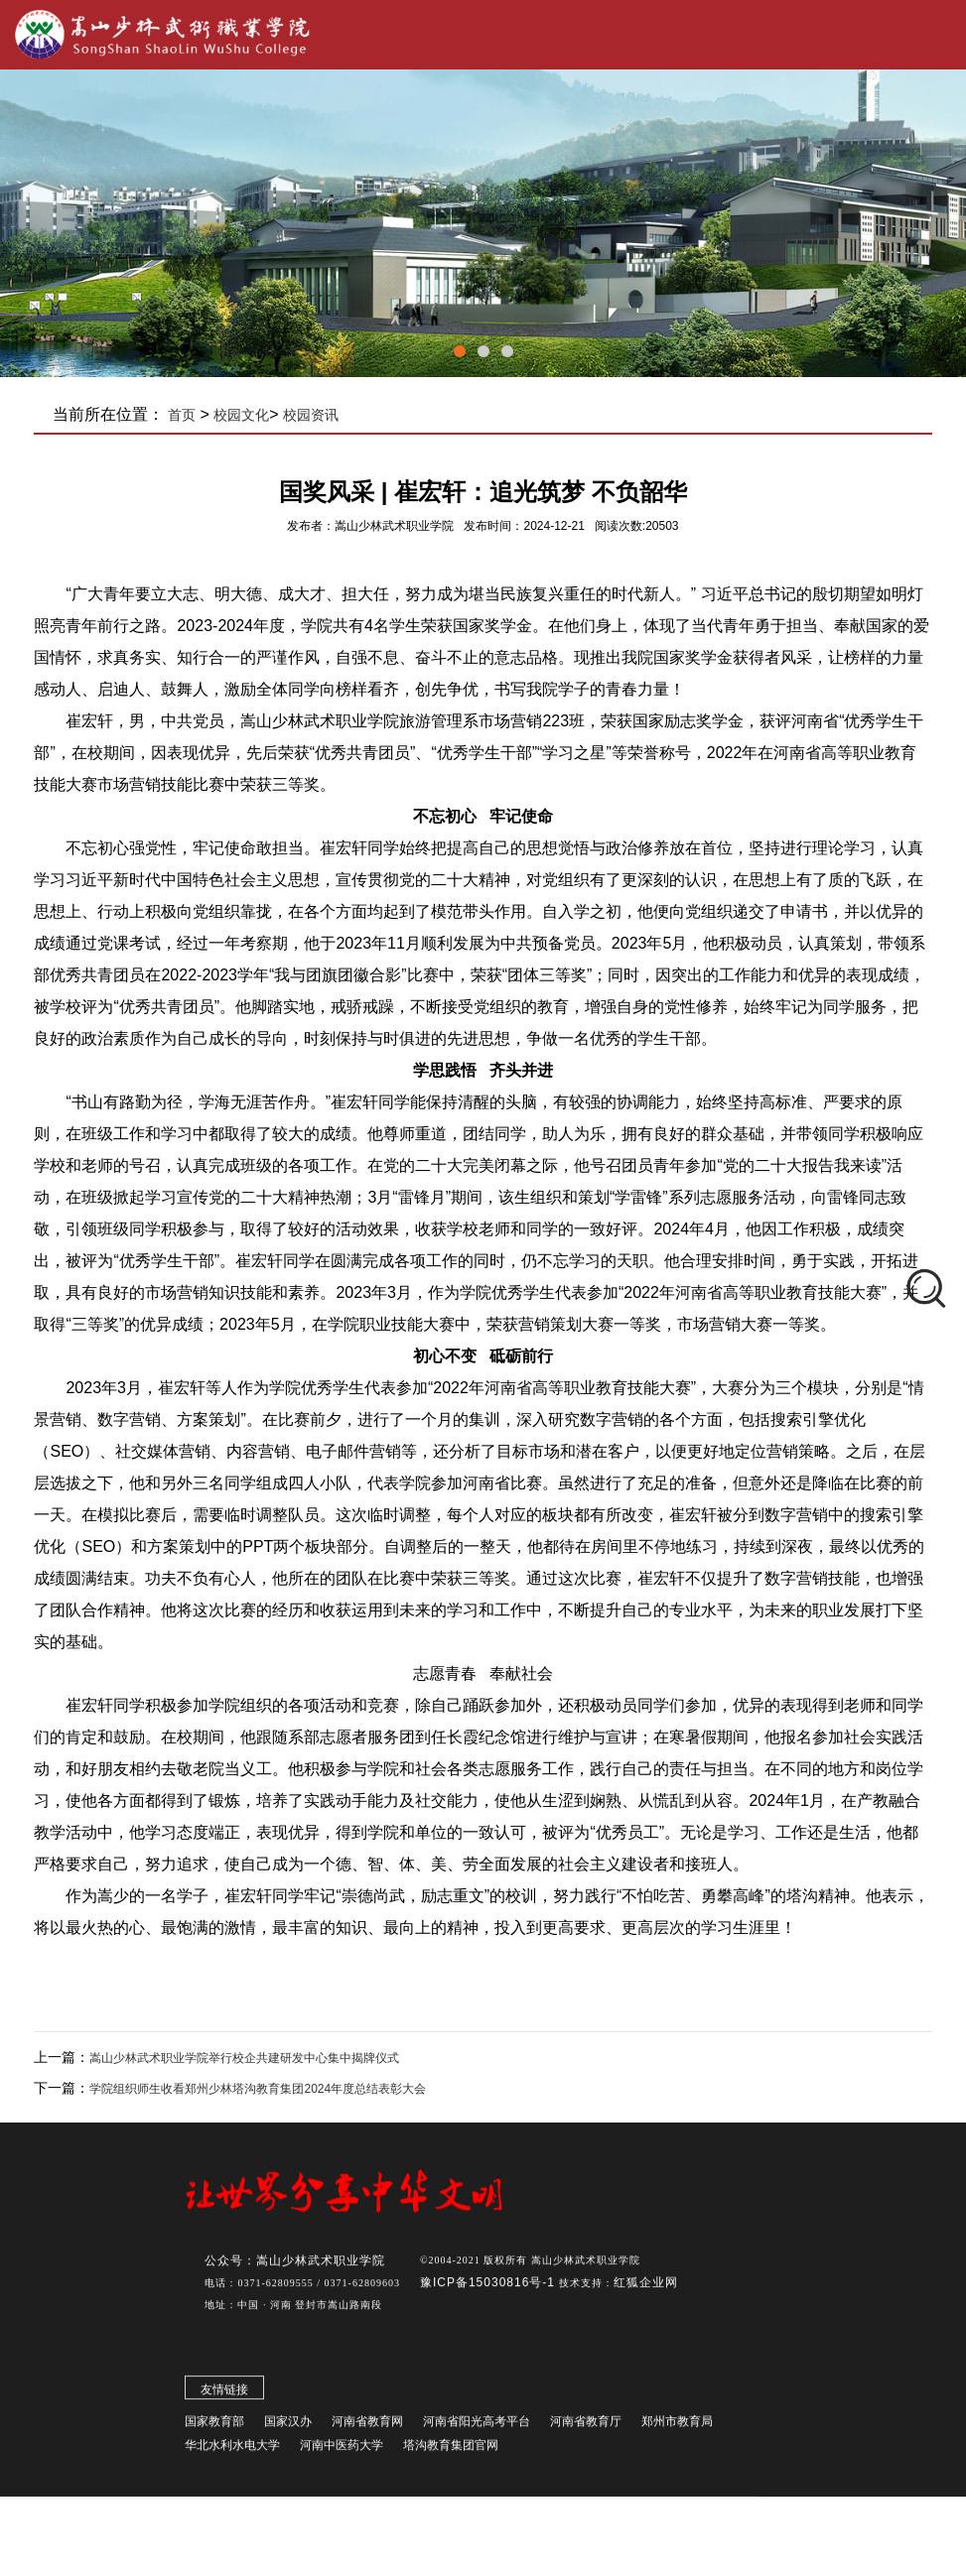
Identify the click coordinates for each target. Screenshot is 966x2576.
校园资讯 (311, 415)
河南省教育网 (367, 2426)
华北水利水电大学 (232, 2450)
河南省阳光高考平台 (476, 2426)
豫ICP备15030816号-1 (489, 2287)
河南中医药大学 (341, 2450)
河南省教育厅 (585, 2426)
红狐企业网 (646, 2287)
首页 (182, 415)
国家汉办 (288, 2426)
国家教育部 (214, 2426)
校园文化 (241, 415)
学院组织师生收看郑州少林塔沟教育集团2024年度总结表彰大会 (257, 2089)
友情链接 (224, 2394)
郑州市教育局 (677, 2426)
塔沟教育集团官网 (450, 2450)
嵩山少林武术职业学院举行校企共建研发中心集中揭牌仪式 (244, 2058)
